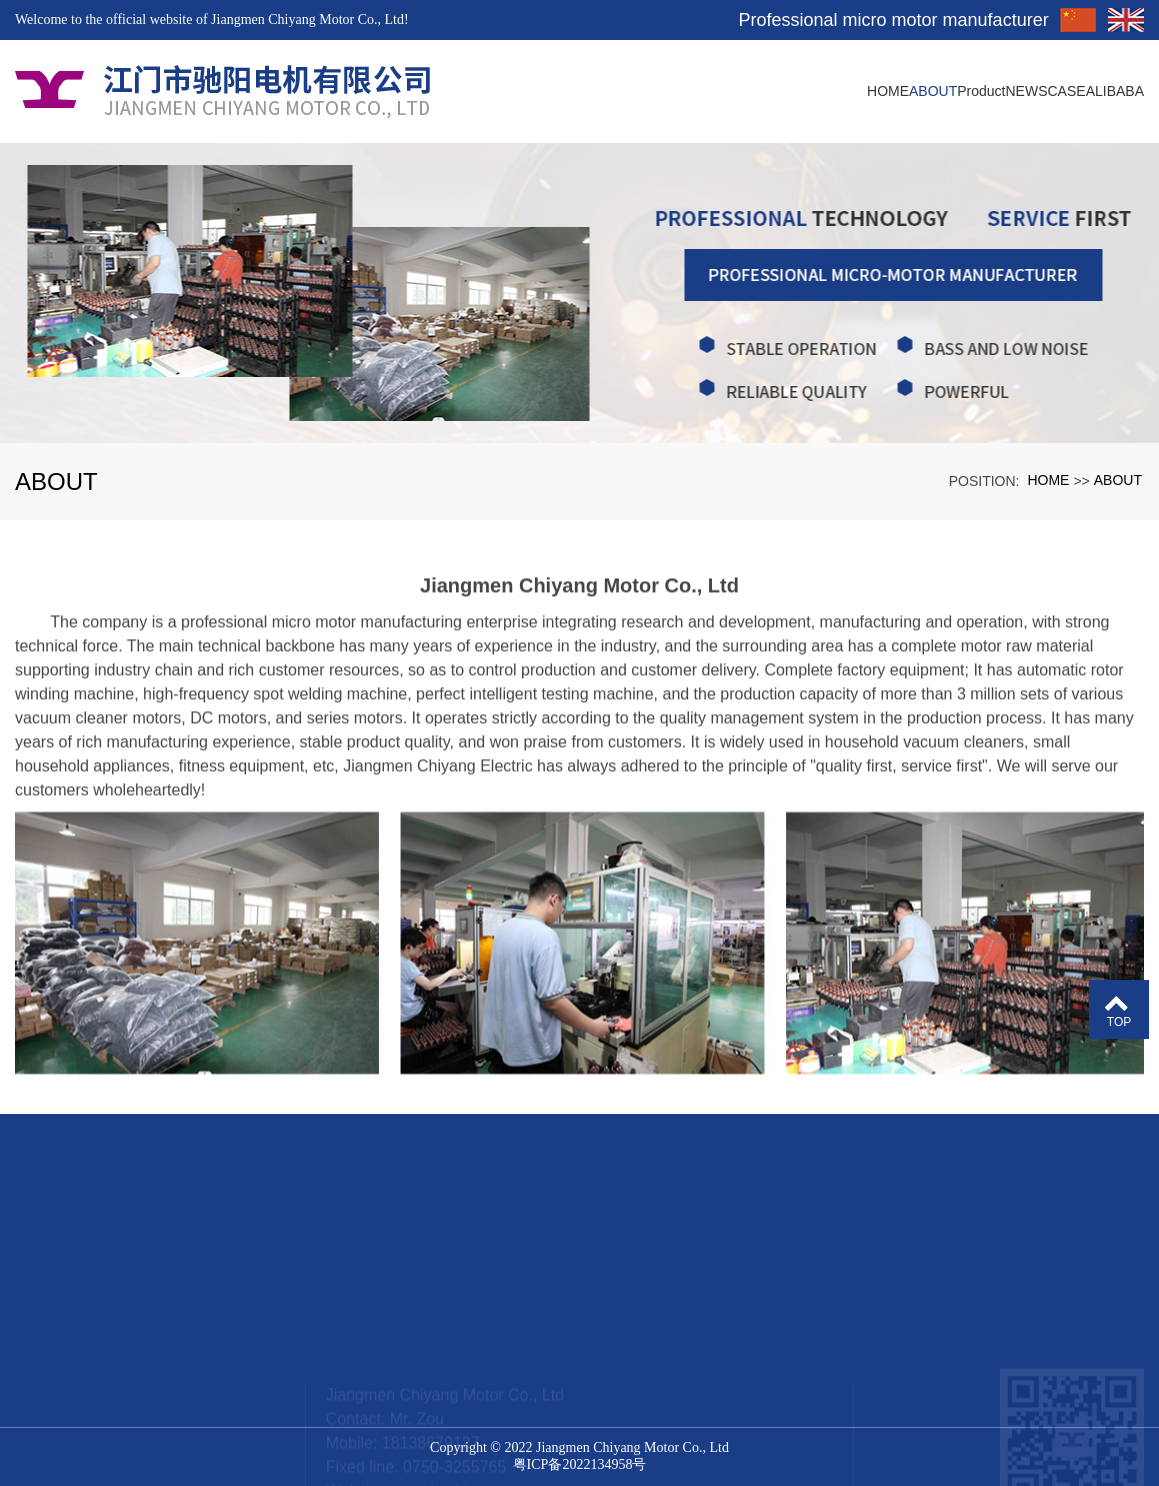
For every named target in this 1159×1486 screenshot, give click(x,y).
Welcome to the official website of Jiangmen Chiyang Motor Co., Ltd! (212, 19)
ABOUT (1118, 480)
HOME (1048, 480)
